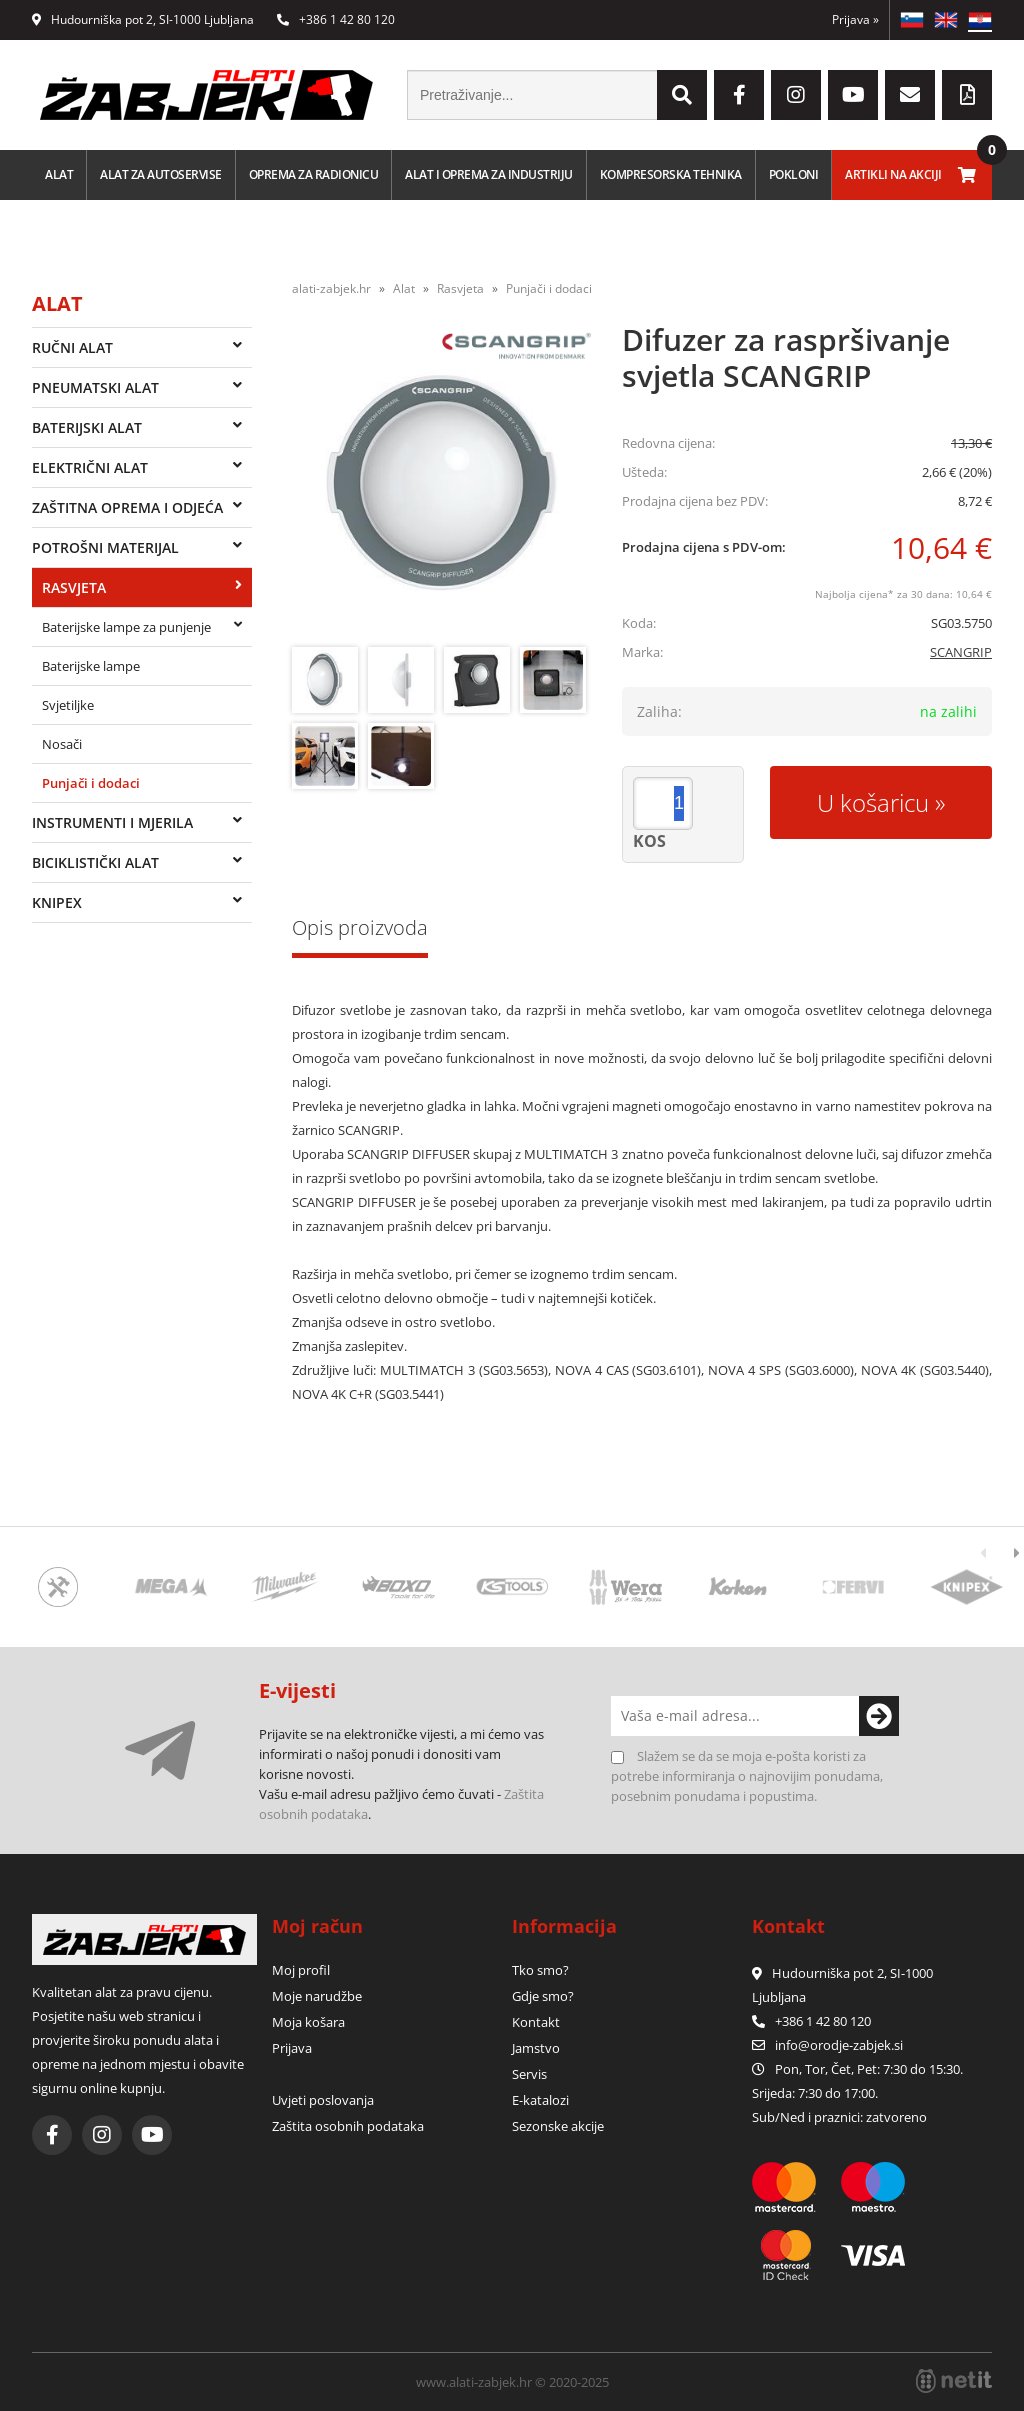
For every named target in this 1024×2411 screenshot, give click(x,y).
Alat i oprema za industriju (489, 174)
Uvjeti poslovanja (323, 2100)
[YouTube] (853, 95)
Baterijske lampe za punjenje (126, 627)
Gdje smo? (543, 1996)
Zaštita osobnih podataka (348, 2126)
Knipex (57, 902)
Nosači (62, 744)
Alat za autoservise (161, 174)
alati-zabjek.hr (331, 288)
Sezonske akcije (558, 2126)
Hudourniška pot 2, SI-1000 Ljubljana (143, 19)
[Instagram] (796, 95)
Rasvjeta (74, 587)
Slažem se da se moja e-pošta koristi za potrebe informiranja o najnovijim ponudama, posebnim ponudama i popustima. (747, 1776)
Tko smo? (540, 1970)
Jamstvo (536, 2048)
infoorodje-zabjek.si (839, 2045)
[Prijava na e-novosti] (879, 1716)
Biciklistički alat (95, 862)
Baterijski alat (87, 427)
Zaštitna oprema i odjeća (127, 507)
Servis (529, 2074)
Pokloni (794, 174)
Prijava (855, 19)
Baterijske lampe (91, 666)
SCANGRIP (961, 652)
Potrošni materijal (105, 547)
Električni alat (90, 467)
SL (912, 20)
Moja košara (308, 2022)
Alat (59, 174)
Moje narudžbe (317, 1996)
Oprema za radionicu (314, 174)
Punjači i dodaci (91, 783)
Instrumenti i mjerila (112, 822)
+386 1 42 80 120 (336, 19)
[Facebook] (739, 95)
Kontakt (536, 2022)
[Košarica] (967, 175)
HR (980, 20)
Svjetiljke (68, 705)
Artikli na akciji (893, 174)
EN (946, 20)
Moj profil (301, 1970)
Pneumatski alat (95, 387)
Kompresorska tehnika (671, 174)
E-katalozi (540, 2100)
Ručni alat (72, 347)
